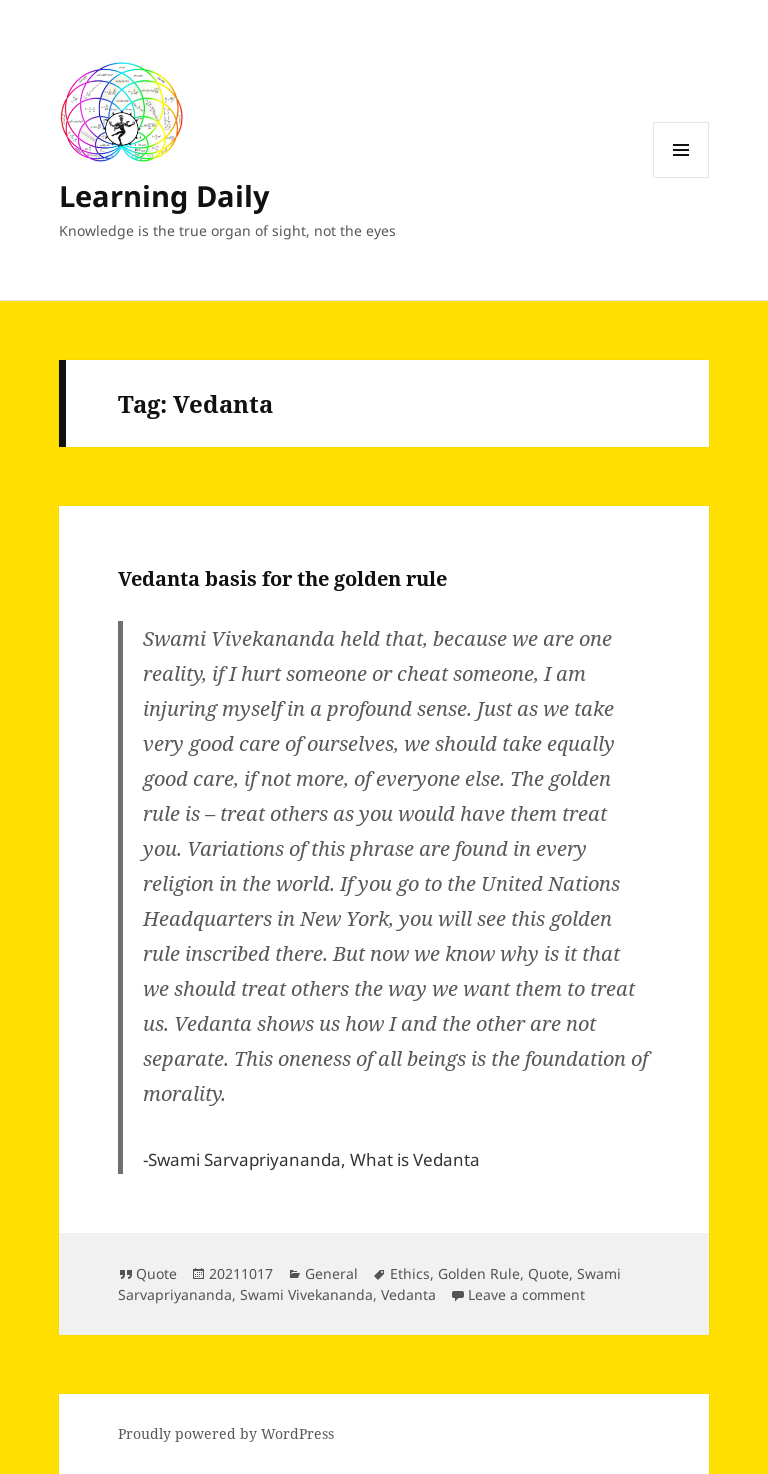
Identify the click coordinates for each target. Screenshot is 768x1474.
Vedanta (408, 1294)
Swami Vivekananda (306, 1294)
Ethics (410, 1273)
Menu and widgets (681, 177)
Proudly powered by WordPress (226, 1433)
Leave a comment (526, 1294)
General (331, 1273)
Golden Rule (479, 1273)
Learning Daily (164, 195)
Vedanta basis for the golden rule (282, 578)
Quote (156, 1273)
